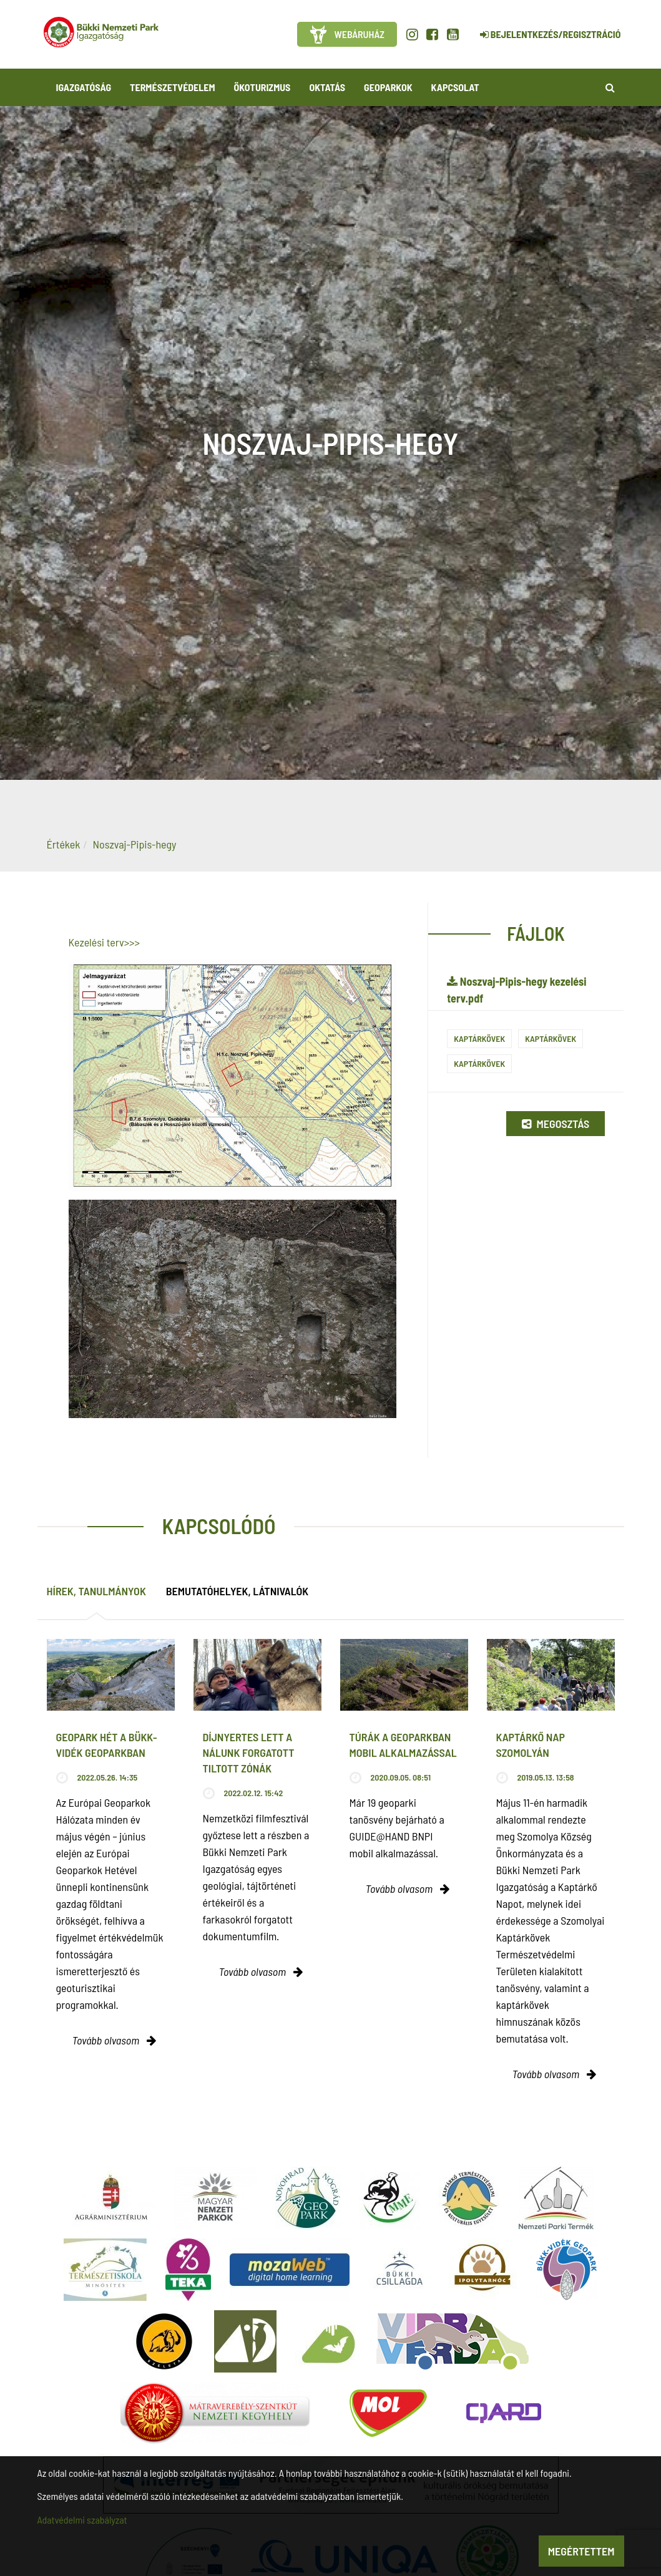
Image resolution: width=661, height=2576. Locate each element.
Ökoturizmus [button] (262, 87)
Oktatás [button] (327, 87)
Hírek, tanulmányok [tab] (96, 1591)
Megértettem (581, 2551)
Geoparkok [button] (388, 87)
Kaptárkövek (479, 1038)
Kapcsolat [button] (455, 87)
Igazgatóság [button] (84, 87)
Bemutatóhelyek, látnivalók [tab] (237, 1591)
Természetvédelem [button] (172, 87)
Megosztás (555, 1123)
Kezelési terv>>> (104, 942)
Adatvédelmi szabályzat (82, 2519)
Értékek (64, 844)
